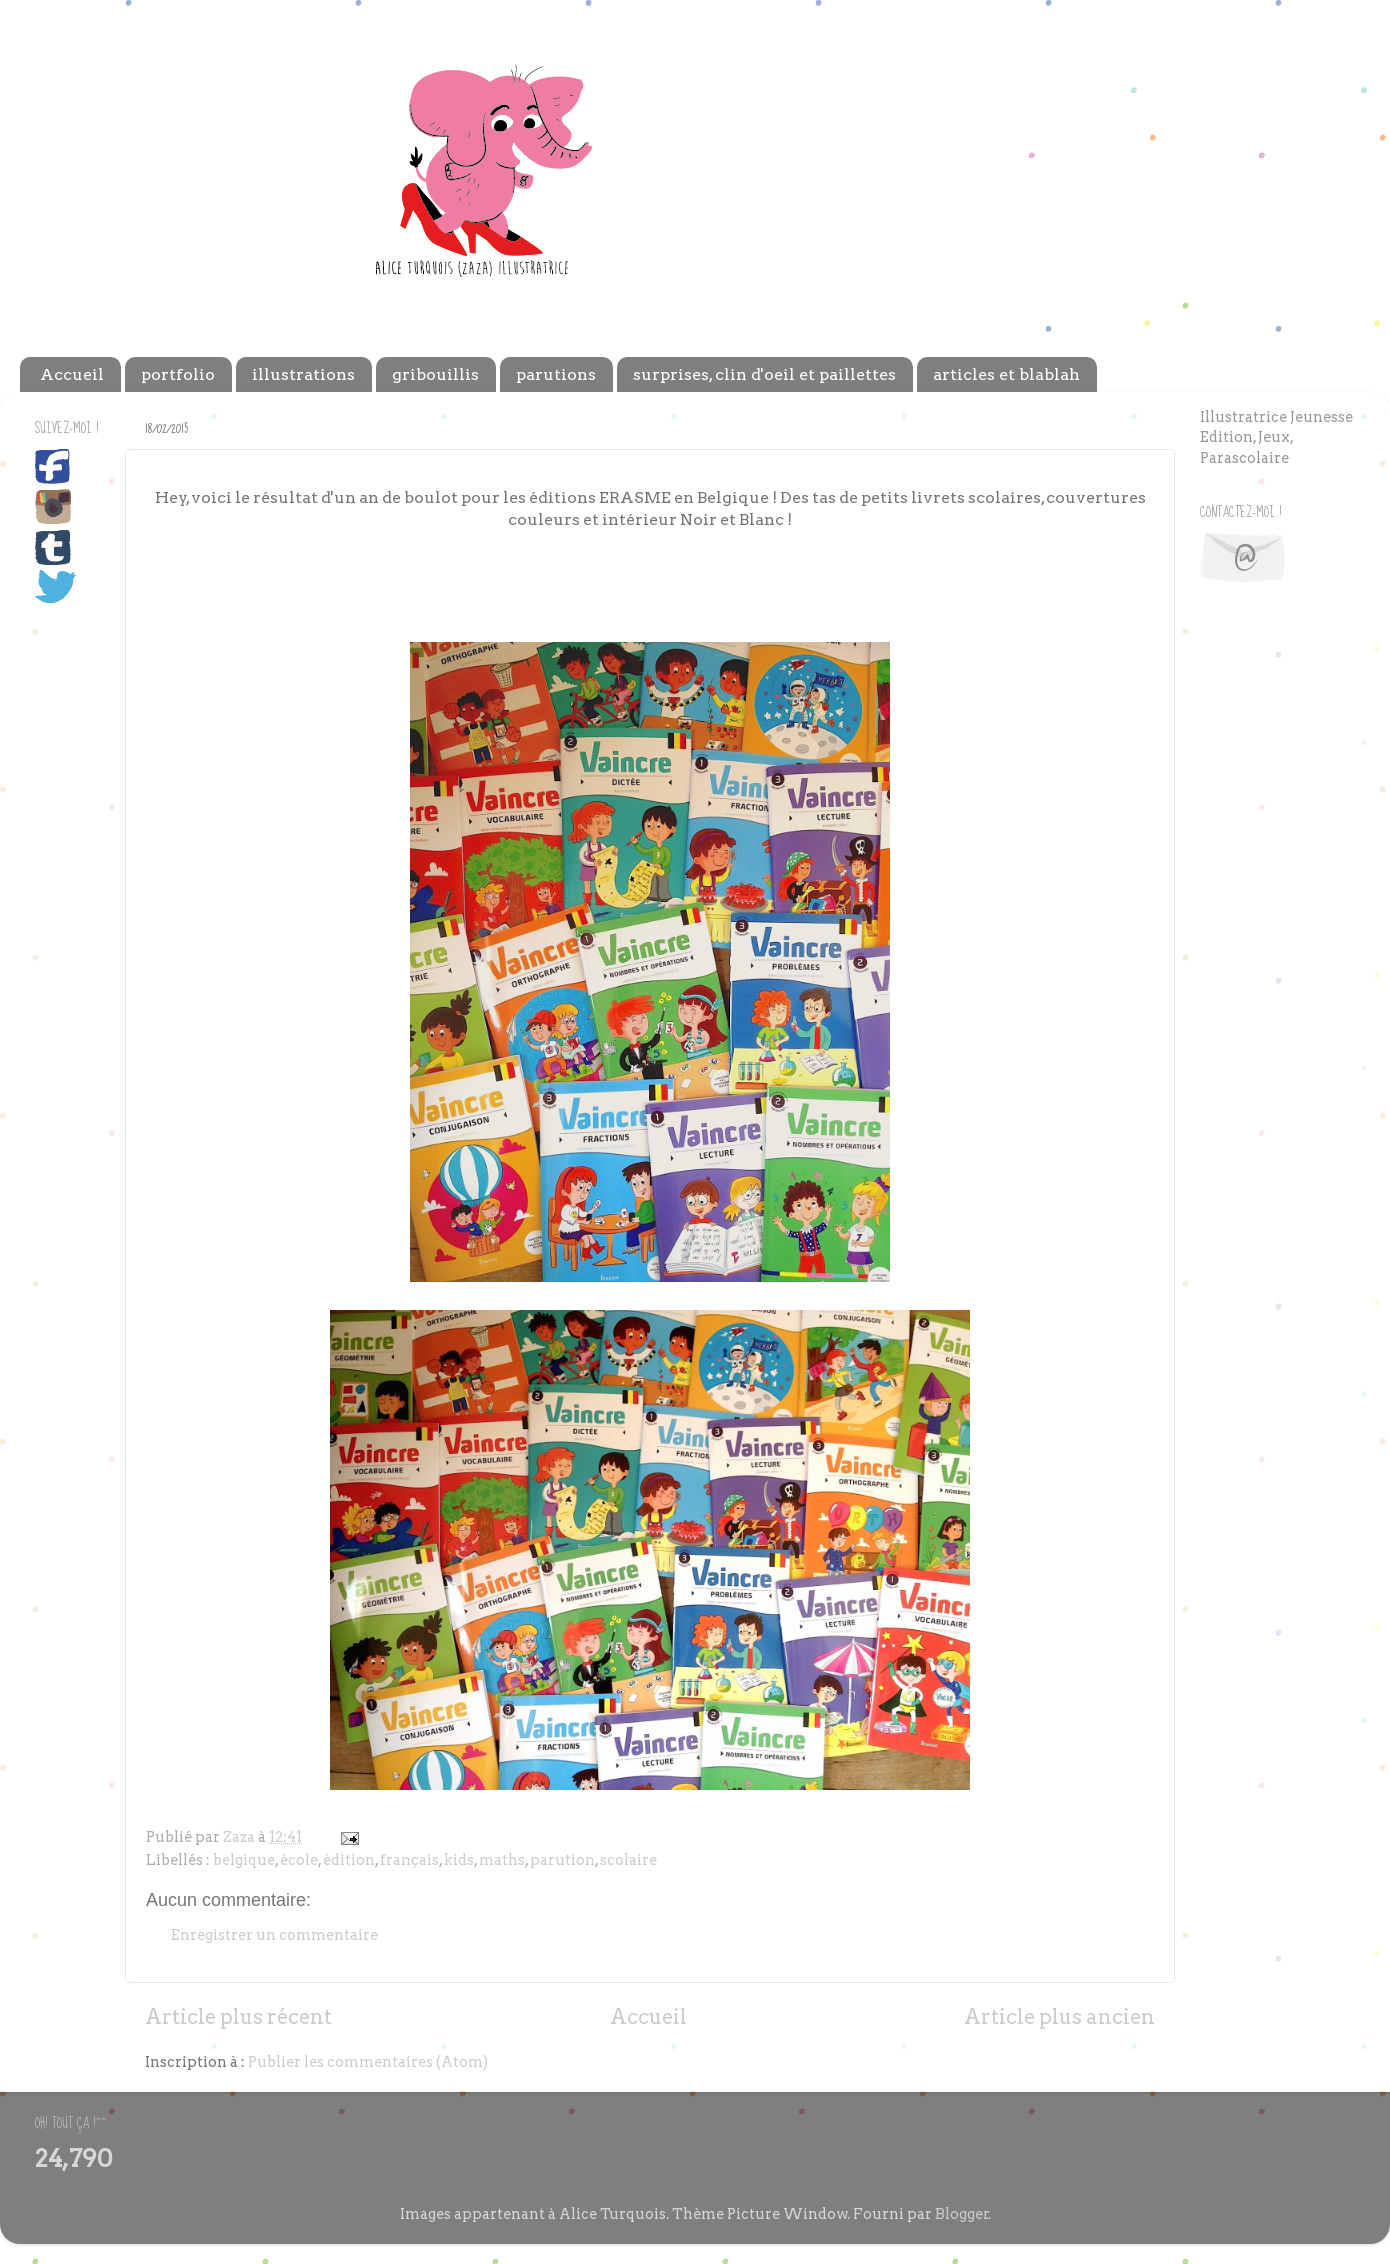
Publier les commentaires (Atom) (368, 2062)
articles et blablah (1006, 374)
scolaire (628, 1860)
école (299, 1860)
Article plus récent (238, 2017)
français (409, 1860)
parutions (556, 374)
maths (502, 1860)
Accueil (72, 374)
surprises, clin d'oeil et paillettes (764, 374)
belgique (244, 1860)
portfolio (178, 374)
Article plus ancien (1059, 2017)
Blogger (962, 2214)
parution (562, 1860)
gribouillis (435, 374)
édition (349, 1860)
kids (459, 1860)
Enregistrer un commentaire (274, 1935)
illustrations (303, 374)
